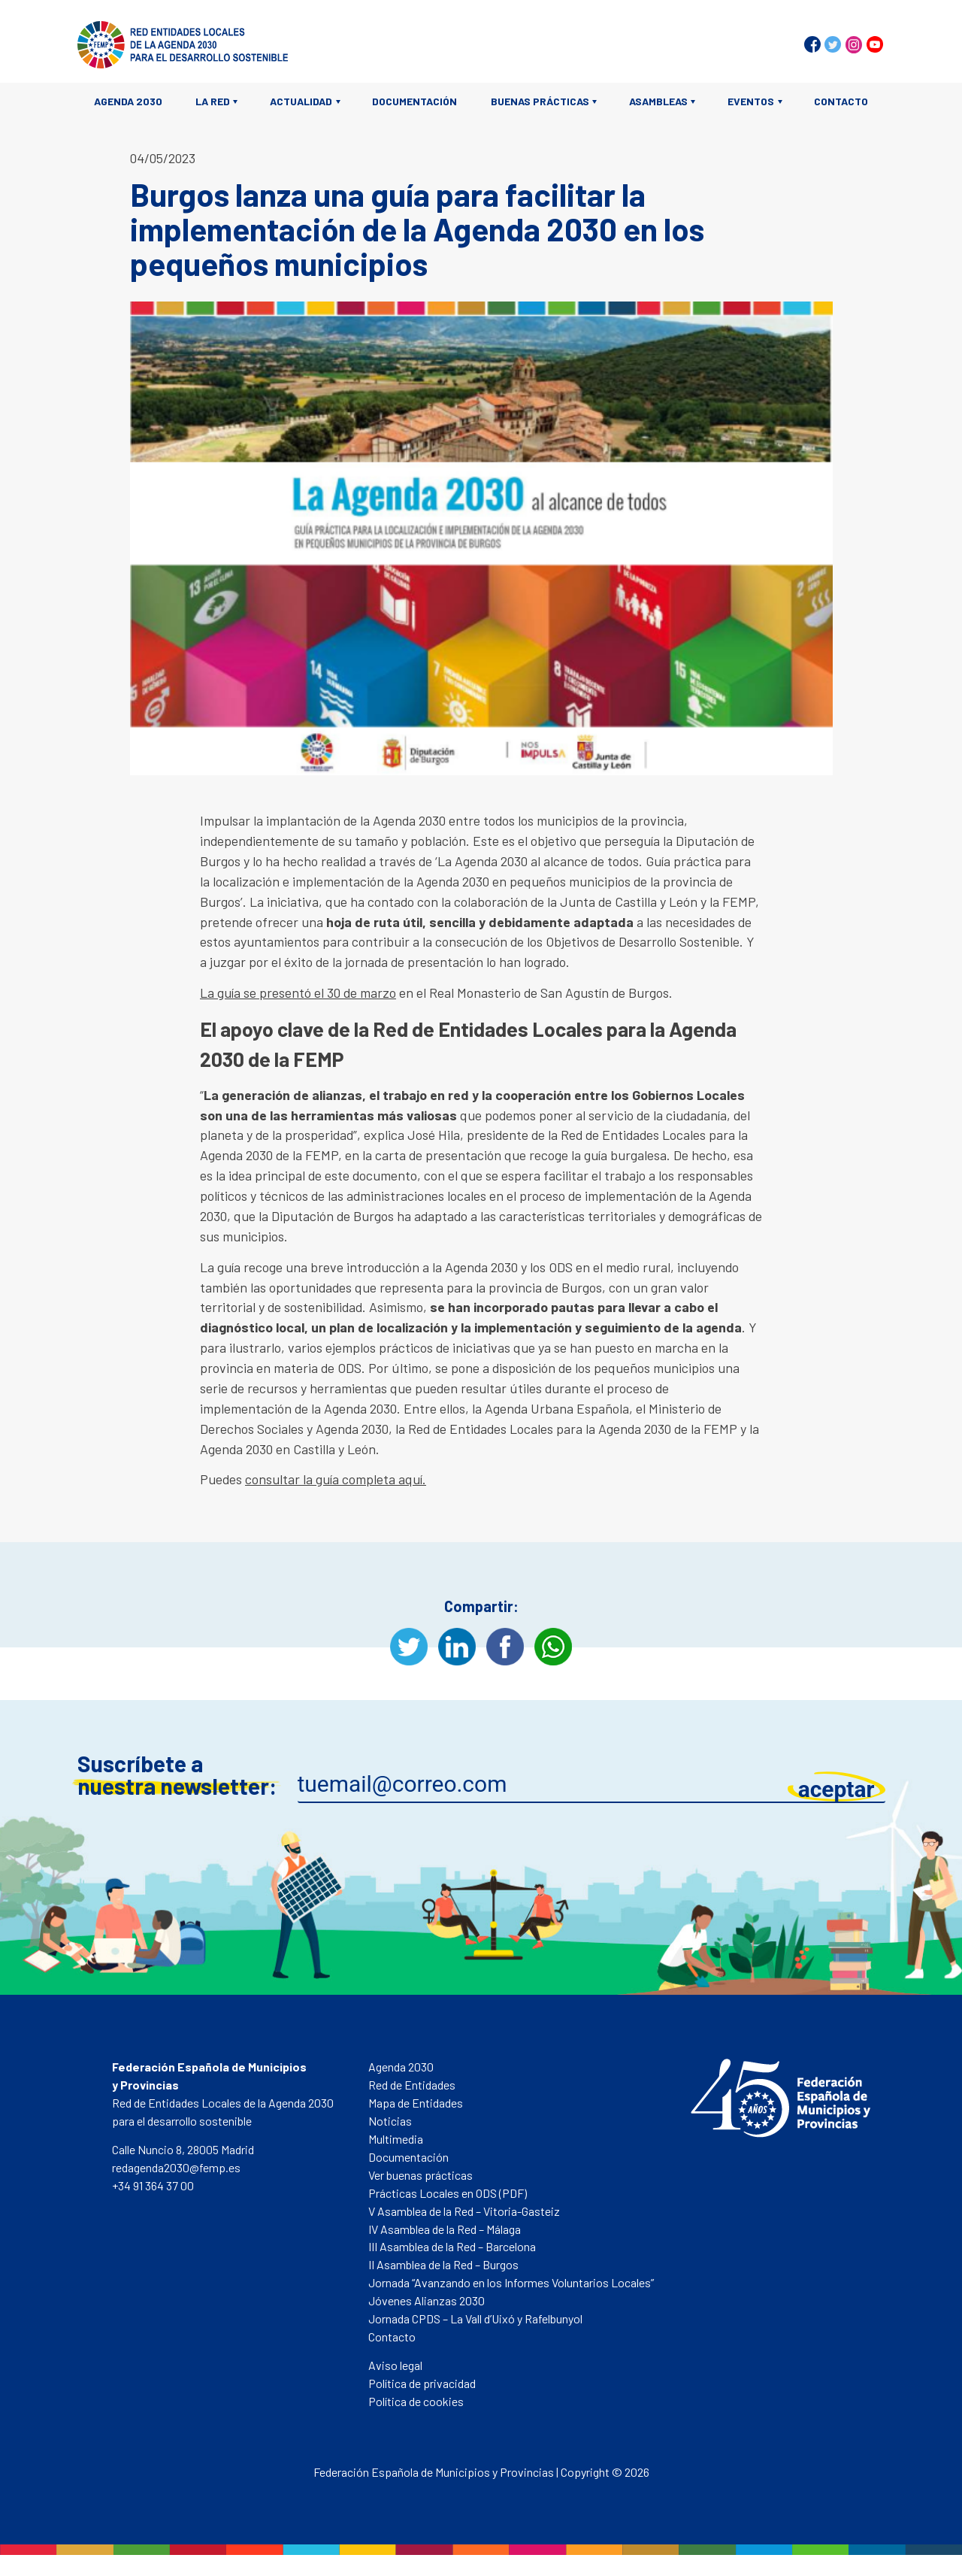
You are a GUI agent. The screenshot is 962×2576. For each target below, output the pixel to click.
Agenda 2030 (128, 101)
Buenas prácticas (540, 101)
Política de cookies (416, 2401)
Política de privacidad (422, 2383)
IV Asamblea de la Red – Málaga (444, 2229)
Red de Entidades (411, 2084)
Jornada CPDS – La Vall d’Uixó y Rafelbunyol (475, 2318)
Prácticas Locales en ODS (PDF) (447, 2193)
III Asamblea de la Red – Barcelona (452, 2246)
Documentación (414, 101)
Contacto (841, 101)
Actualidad (301, 101)
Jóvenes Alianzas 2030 (426, 2300)
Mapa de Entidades (415, 2103)
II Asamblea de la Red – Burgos (443, 2264)
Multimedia (395, 2139)
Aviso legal (395, 2365)
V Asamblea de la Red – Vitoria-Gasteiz (464, 2211)
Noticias (390, 2121)
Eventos (751, 101)
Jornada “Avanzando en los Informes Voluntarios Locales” (511, 2282)
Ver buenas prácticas (420, 2175)
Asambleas (658, 101)
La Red (212, 101)
